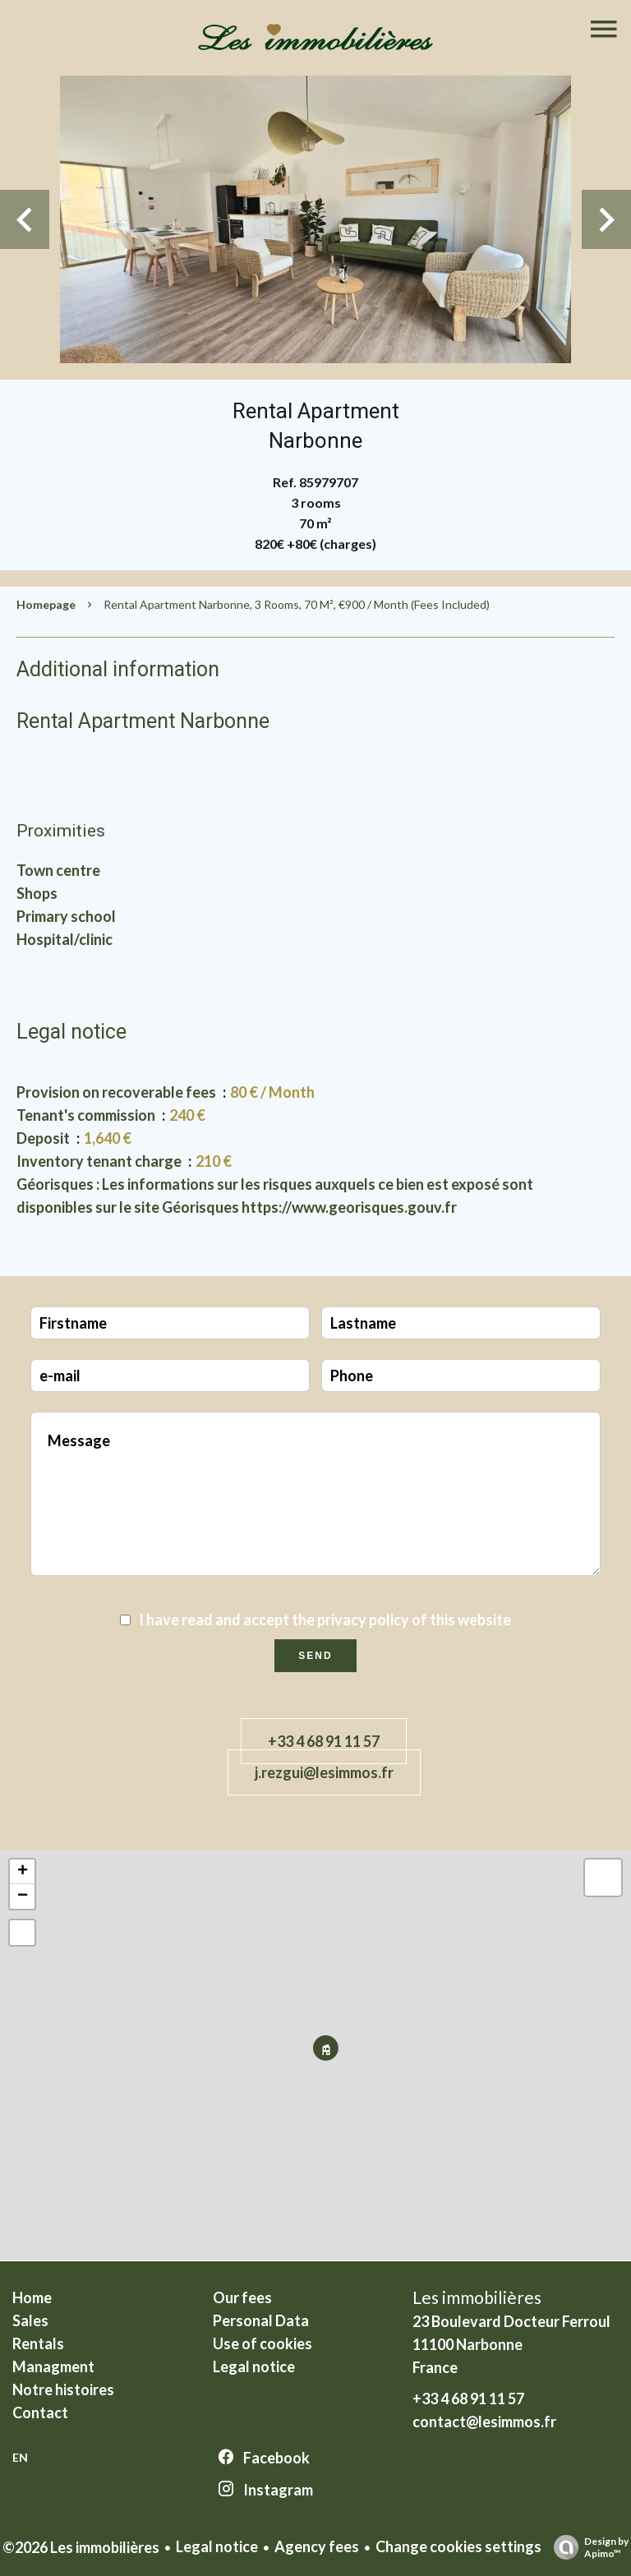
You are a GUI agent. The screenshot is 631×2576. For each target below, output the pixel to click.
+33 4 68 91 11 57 (324, 1741)
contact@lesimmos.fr (484, 2421)
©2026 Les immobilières (80, 2547)
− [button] (22, 1896)
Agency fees (316, 2546)
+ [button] (22, 1871)
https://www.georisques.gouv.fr (349, 1207)
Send (315, 1655)
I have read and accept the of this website (325, 1620)
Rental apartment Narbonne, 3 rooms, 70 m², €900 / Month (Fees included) (297, 604)
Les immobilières (476, 2297)
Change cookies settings (458, 2546)
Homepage (46, 604)
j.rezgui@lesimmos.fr (324, 1772)
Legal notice (217, 2546)
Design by (587, 2547)
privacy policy (363, 1620)
